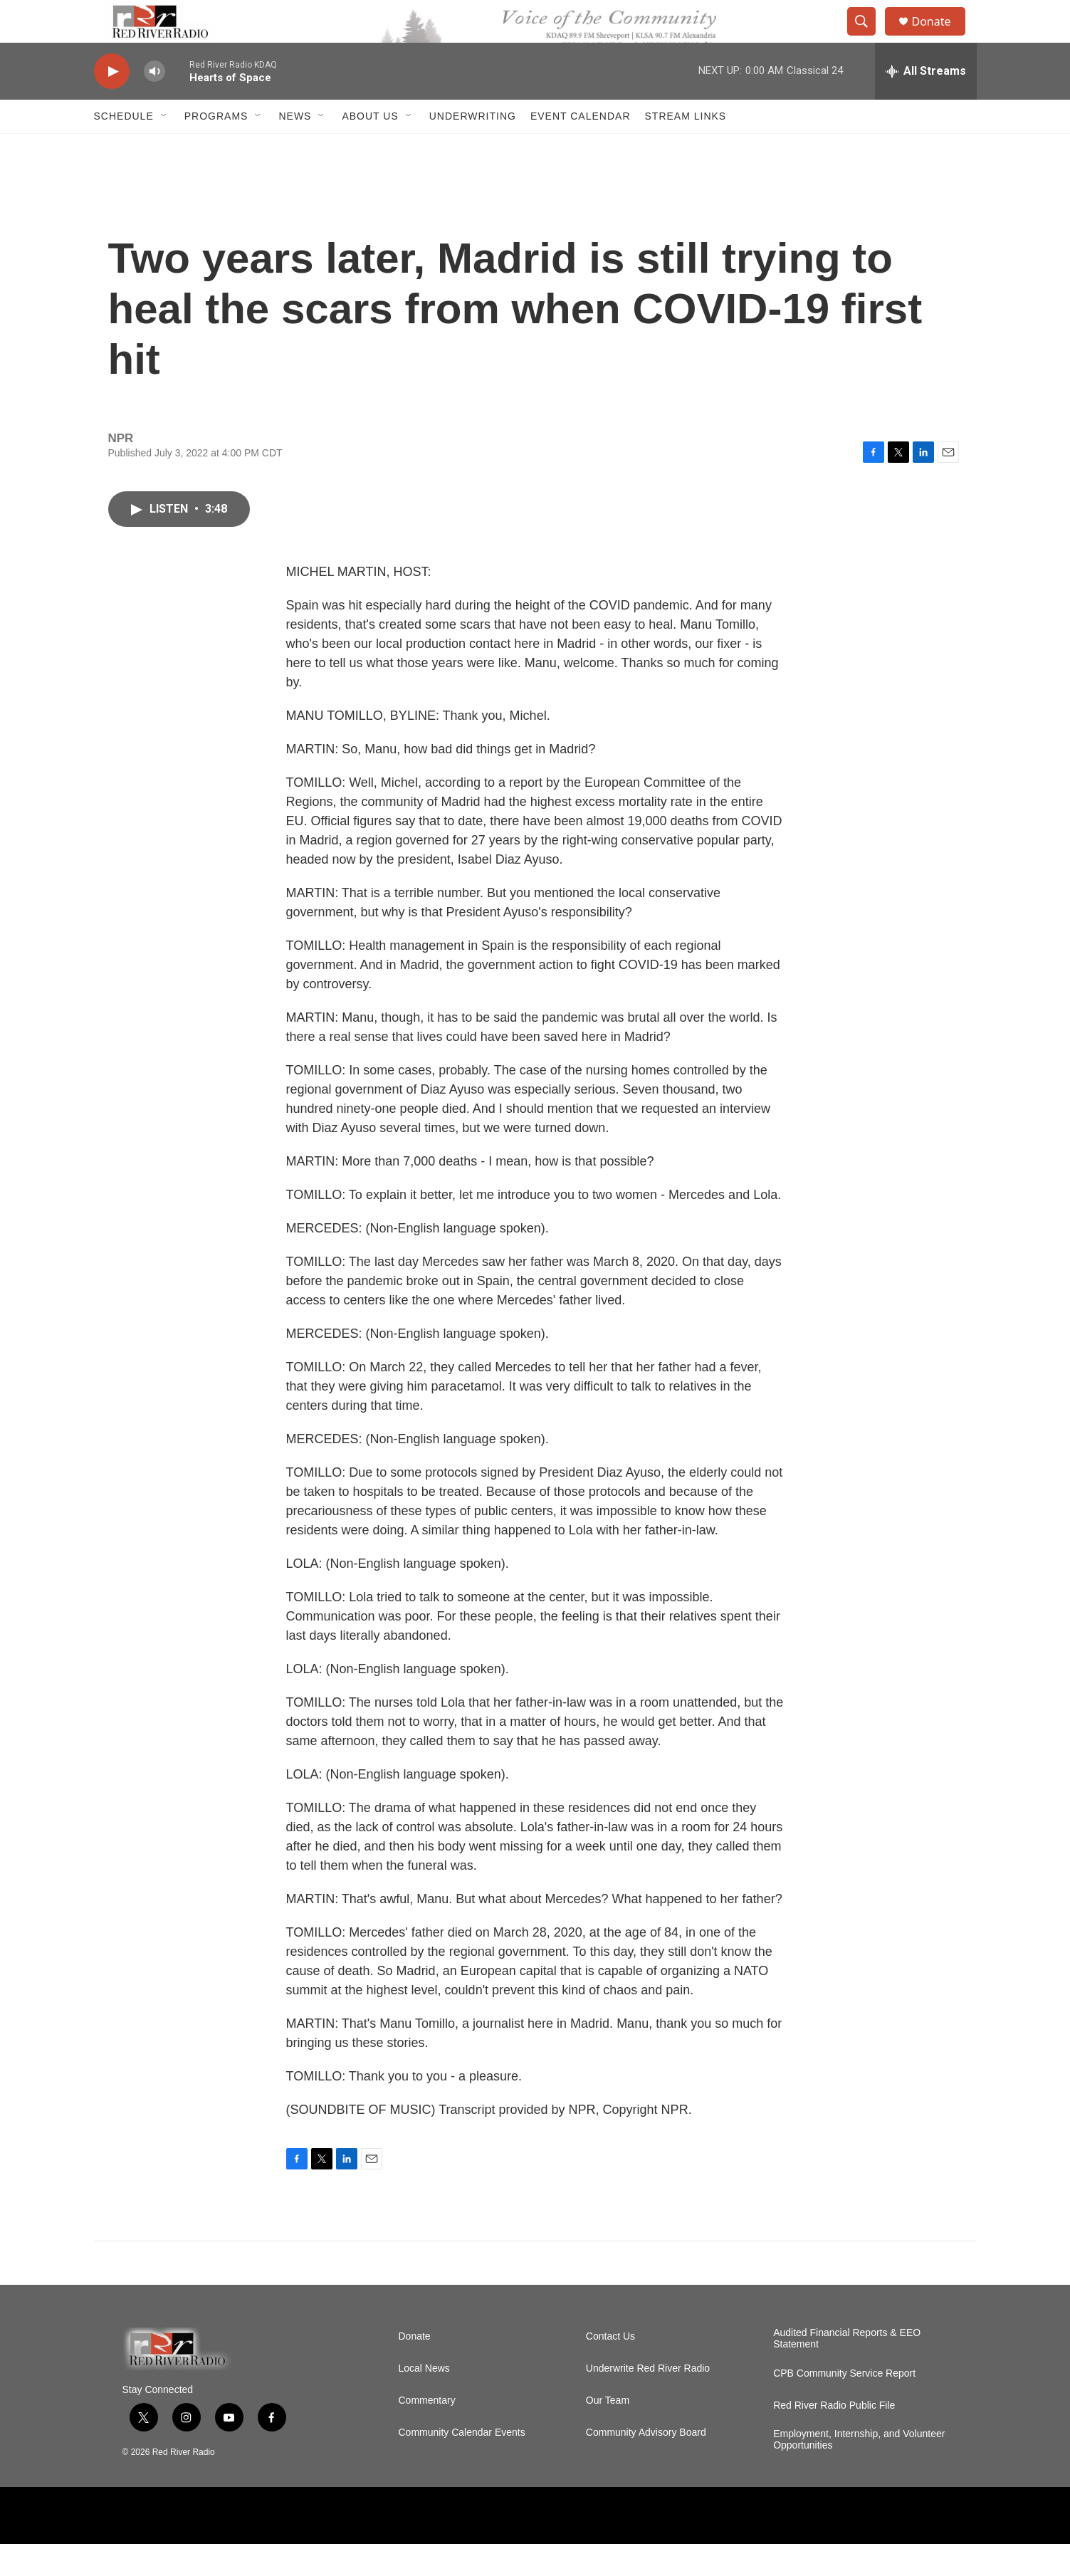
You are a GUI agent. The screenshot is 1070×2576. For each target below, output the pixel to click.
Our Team (607, 2432)
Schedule (124, 148)
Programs (216, 148)
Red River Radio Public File (834, 2437)
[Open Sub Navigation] (164, 148)
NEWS (294, 148)
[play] (111, 103)
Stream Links (686, 148)
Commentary (427, 2432)
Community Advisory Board (646, 2464)
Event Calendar (580, 148)
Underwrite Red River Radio (648, 2400)
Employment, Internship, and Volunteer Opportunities (859, 2472)
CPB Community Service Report (844, 2405)
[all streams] (926, 103)
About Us (370, 148)
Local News (424, 2400)
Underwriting (472, 148)
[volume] (154, 104)
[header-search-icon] (868, 37)
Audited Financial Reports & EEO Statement (846, 2371)
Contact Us (610, 2368)
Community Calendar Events (462, 2464)
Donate (940, 37)
